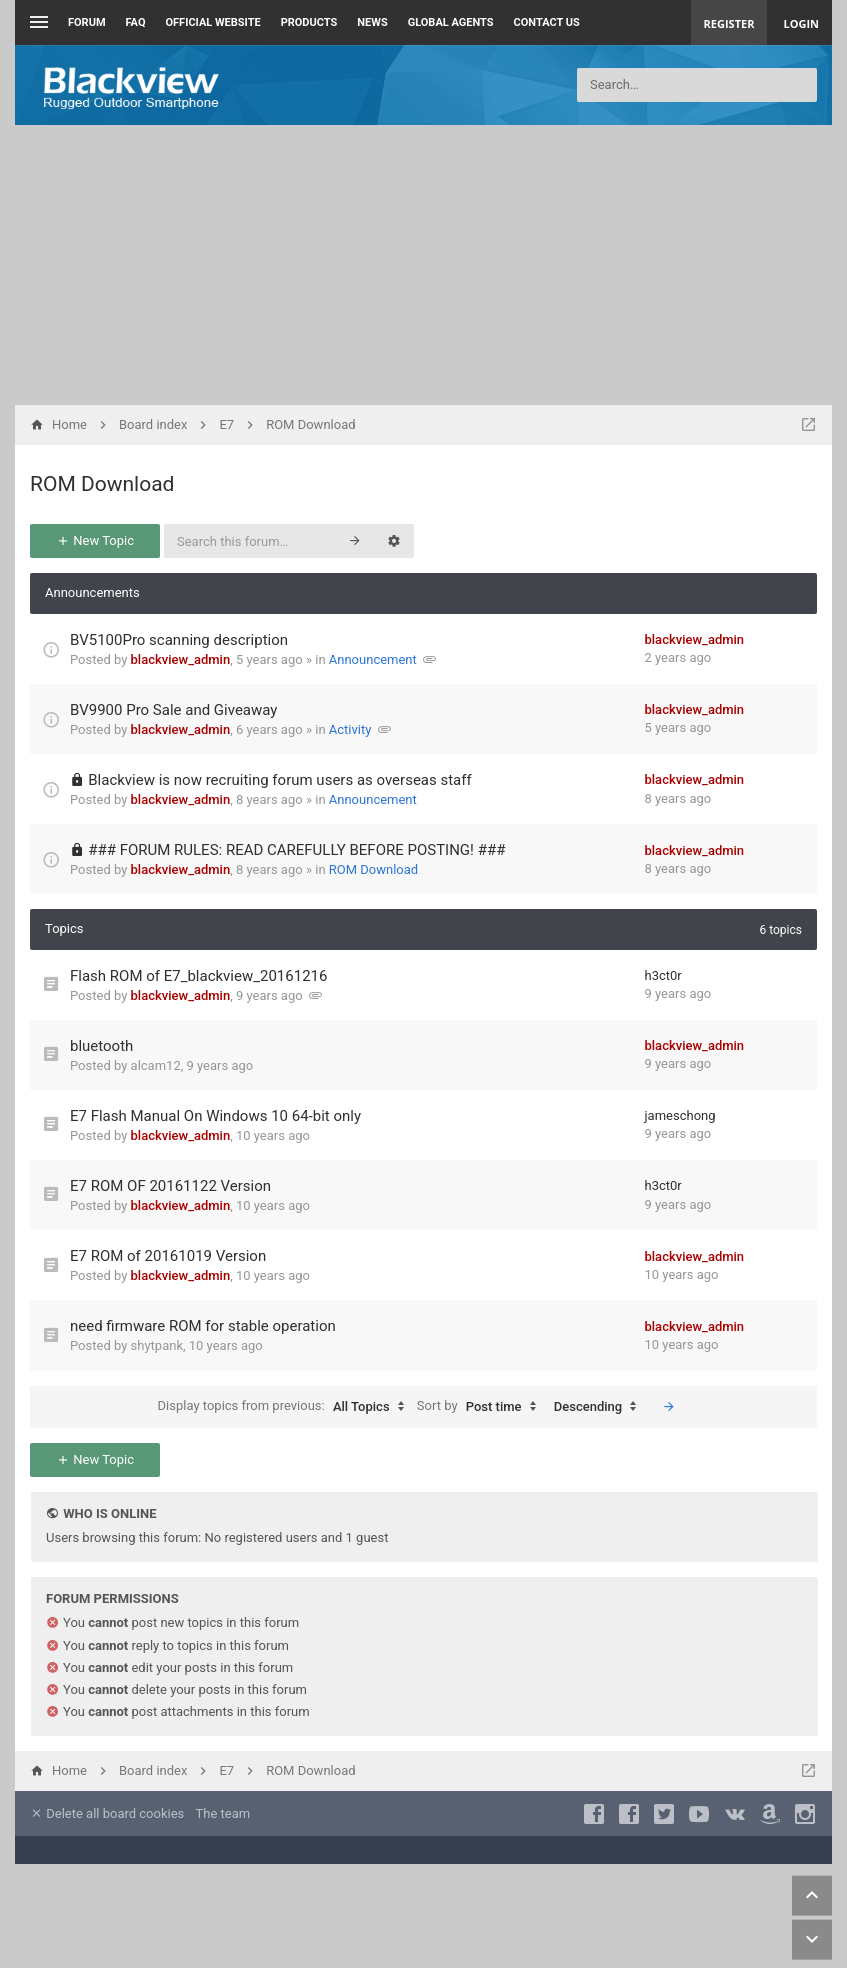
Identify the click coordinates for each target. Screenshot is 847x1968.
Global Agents (451, 22)
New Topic (95, 540)
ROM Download (102, 484)
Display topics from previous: (286, 1407)
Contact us (547, 22)
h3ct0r (663, 975)
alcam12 (156, 1065)
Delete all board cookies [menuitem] (107, 1813)
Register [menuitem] (729, 23)
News (372, 22)
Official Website (213, 22)
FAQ (136, 22)
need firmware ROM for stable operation (203, 1326)
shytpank (157, 1345)
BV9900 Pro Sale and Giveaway (173, 710)
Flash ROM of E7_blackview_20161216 (198, 976)
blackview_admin (181, 659)
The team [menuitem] (223, 1813)
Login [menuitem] (801, 23)
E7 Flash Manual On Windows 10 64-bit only (215, 1116)
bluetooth (101, 1046)
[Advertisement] (423, 265)
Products (309, 22)
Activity (350, 729)
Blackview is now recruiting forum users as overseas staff (279, 780)
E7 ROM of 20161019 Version (168, 1256)
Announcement (373, 659)
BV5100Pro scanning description (179, 640)
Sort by (481, 1407)
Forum (87, 22)
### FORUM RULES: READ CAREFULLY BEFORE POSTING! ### (296, 850)
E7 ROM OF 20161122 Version (170, 1186)
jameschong (680, 1115)
